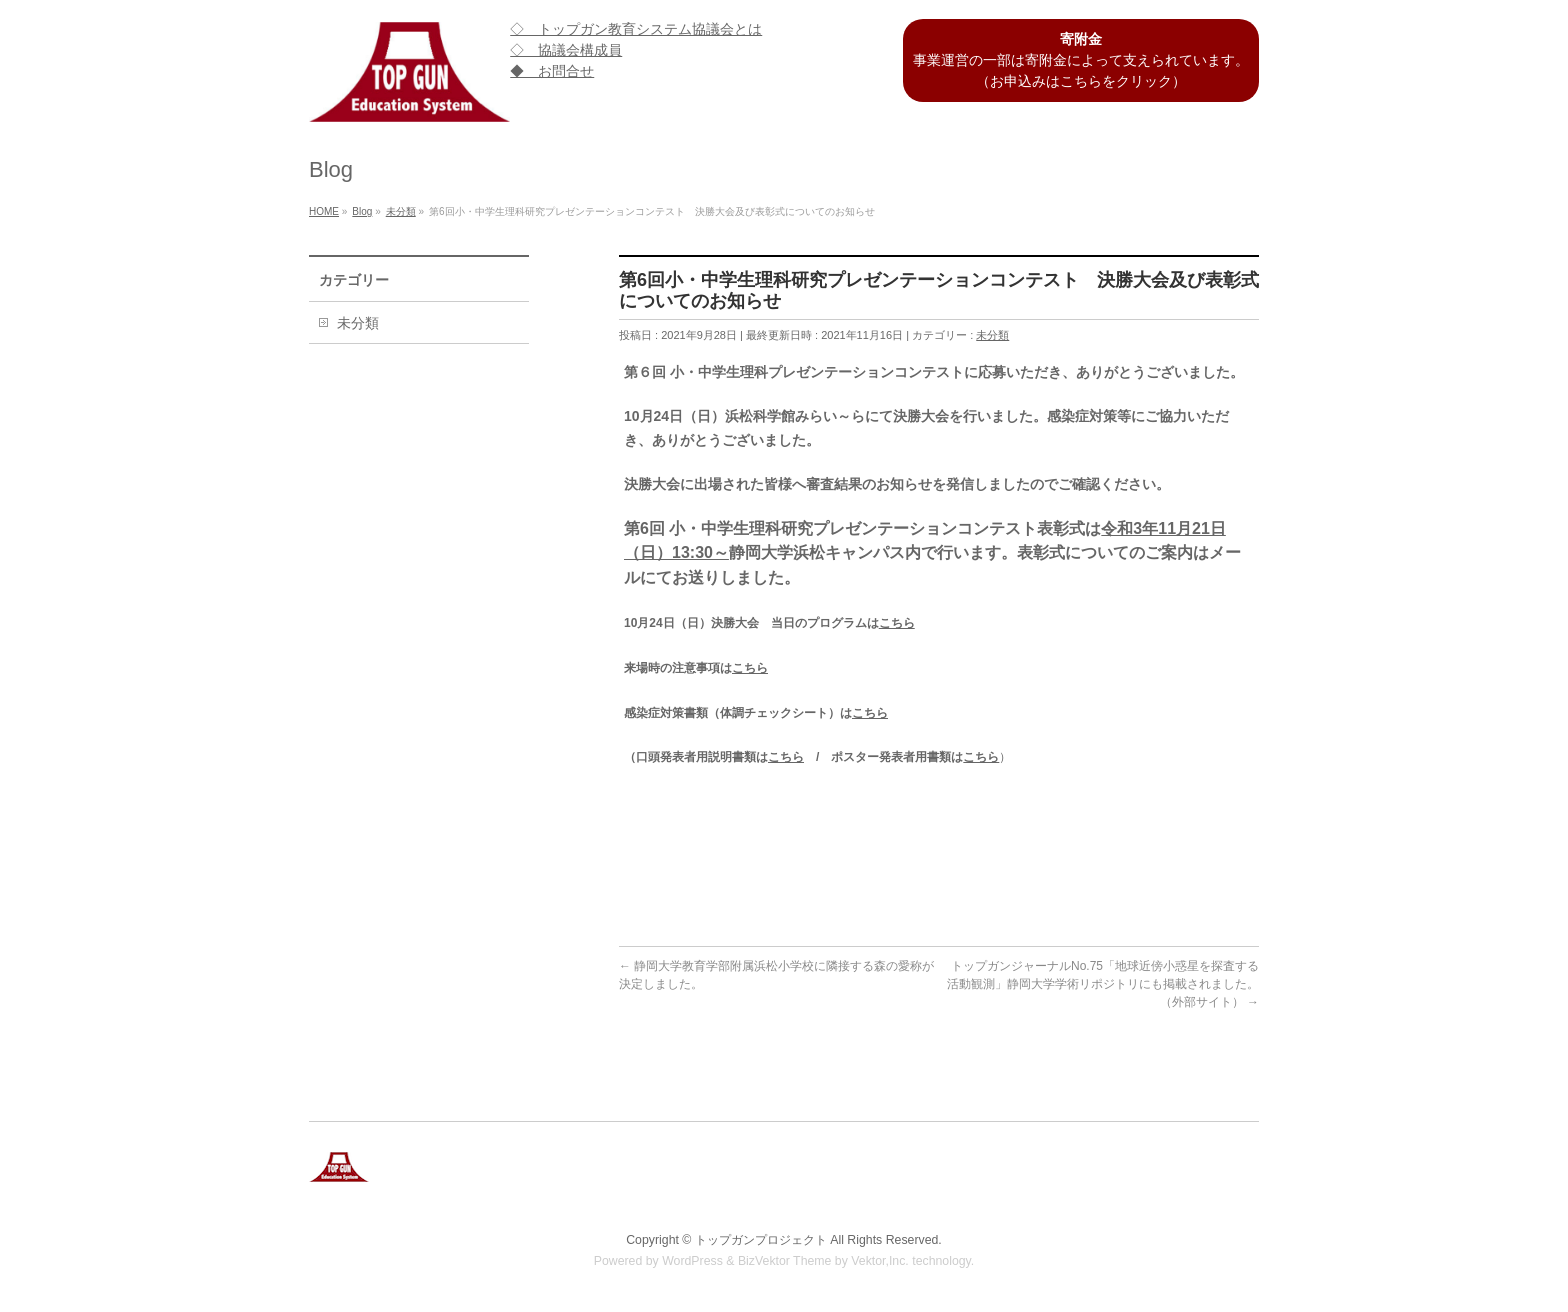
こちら (897, 623)
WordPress (692, 1261)
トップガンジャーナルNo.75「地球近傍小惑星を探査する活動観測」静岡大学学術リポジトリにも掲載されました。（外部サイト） (1103, 984)
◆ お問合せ (552, 71)
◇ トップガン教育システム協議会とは (636, 29)
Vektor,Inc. (880, 1261)
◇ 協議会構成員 (566, 50)
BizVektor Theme (785, 1261)
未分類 (992, 335)
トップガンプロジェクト (761, 1240)
